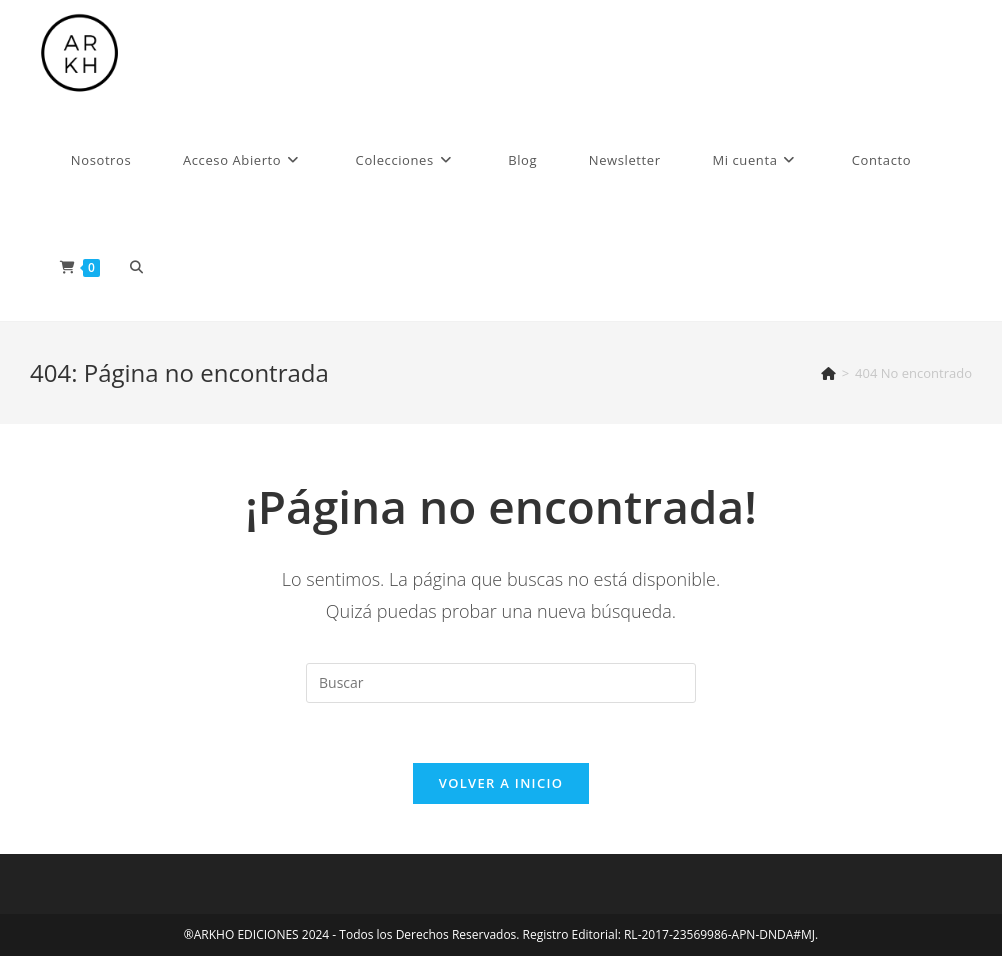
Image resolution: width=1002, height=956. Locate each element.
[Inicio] (828, 373)
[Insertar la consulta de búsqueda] (501, 683)
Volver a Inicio (501, 783)
